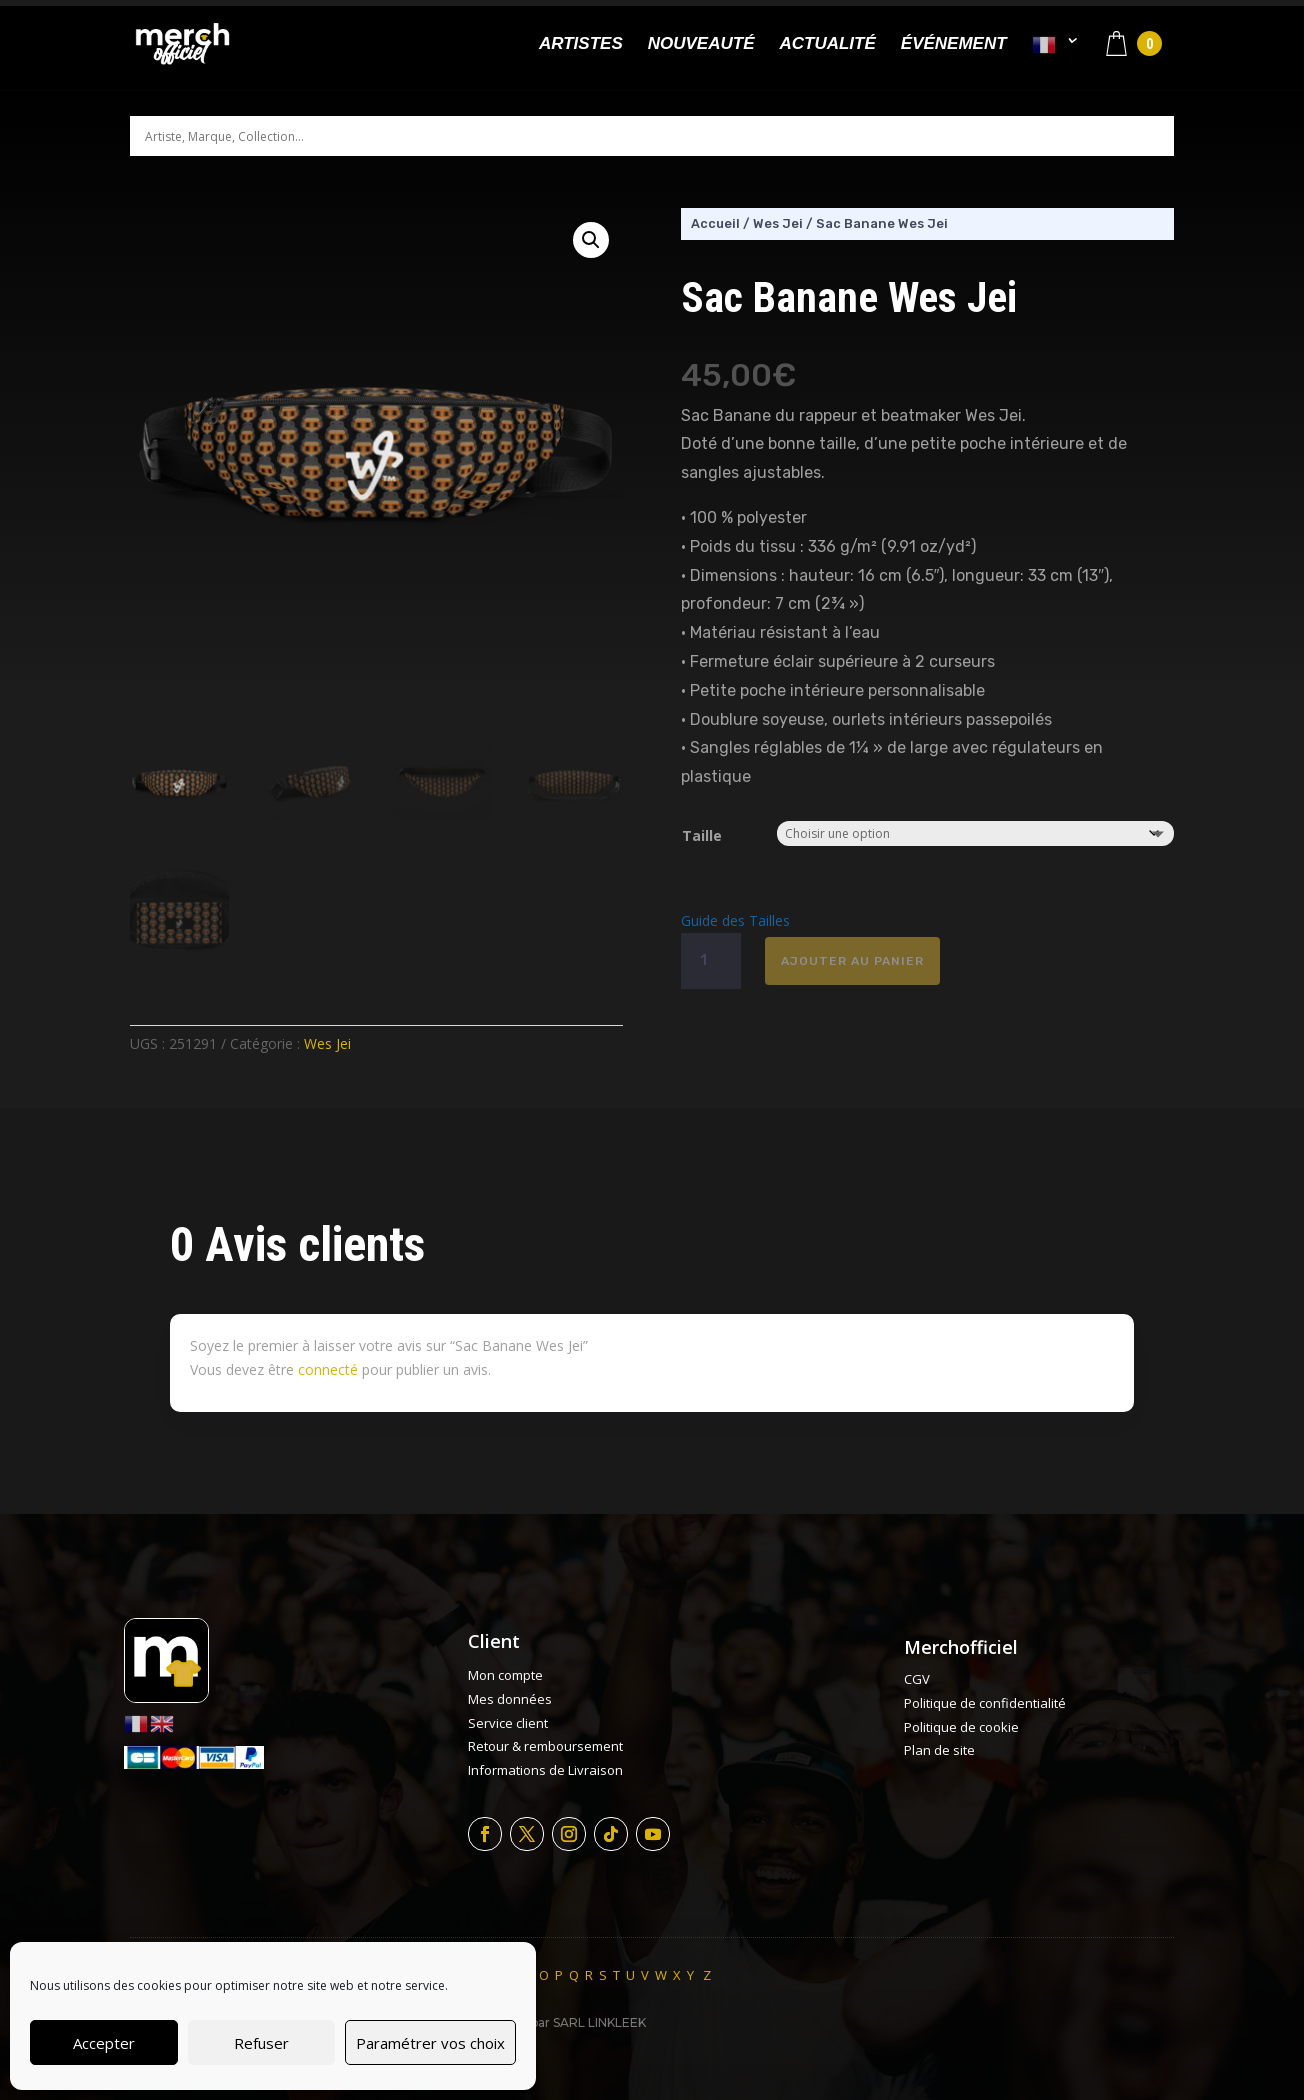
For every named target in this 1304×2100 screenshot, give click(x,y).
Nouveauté (701, 45)
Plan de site (939, 1750)
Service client (508, 1723)
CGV (917, 1679)
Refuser (261, 2043)
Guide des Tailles (735, 920)
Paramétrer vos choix (430, 2043)
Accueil (715, 223)
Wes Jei (327, 1043)
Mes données (510, 1699)
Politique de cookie (961, 1727)
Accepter (104, 2043)
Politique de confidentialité (985, 1703)
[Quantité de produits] (711, 961)
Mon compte (505, 1675)
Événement (954, 45)
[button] (591, 240)
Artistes (581, 45)
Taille (702, 835)
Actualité (827, 45)
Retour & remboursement (545, 1746)
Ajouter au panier (852, 961)
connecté (328, 1369)
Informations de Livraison (545, 1770)
